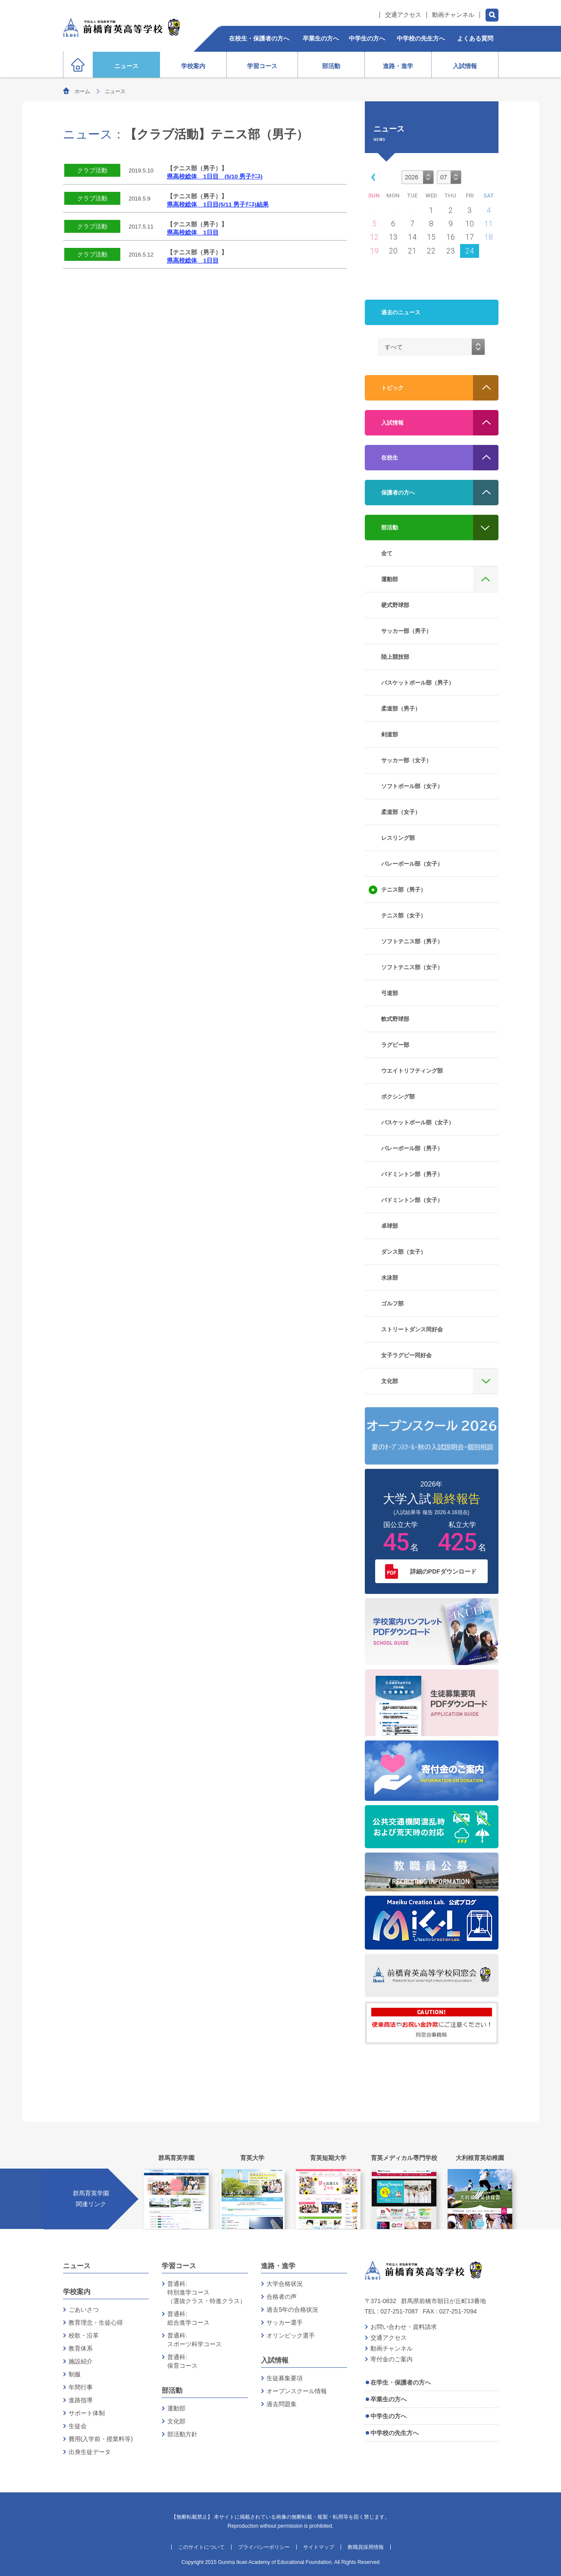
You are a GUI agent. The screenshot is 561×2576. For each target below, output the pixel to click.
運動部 (176, 2408)
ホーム (82, 91)
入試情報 (274, 2360)
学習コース (179, 2265)
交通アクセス (403, 15)
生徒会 (78, 2426)
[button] (371, 176)
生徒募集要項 (284, 2378)
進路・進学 (278, 2265)
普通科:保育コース (182, 2361)
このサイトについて (201, 2547)
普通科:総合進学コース (188, 2318)
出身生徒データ (90, 2451)
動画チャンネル (453, 15)
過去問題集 (281, 2404)
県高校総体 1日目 (193, 232)
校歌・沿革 (84, 2335)
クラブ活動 (92, 170)
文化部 (176, 2421)
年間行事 (81, 2387)
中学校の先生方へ (394, 2432)
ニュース (77, 2265)
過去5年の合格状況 (292, 2309)
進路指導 (81, 2400)
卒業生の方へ (388, 2399)
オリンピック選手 (290, 2335)
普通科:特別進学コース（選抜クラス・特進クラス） (206, 2292)
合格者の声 (281, 2296)
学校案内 (77, 2291)
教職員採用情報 (366, 2547)
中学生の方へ (388, 2416)
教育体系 (81, 2348)
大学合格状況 (284, 2283)
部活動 (172, 2390)
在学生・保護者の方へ (400, 2382)
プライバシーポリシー (264, 2547)
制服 (75, 2374)
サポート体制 (87, 2413)
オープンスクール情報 (296, 2391)
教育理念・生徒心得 (96, 2322)
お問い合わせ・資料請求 (403, 2326)
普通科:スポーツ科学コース (194, 2340)
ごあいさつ (84, 2309)
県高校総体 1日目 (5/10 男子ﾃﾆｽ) (215, 176)
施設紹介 (81, 2361)
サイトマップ (318, 2547)
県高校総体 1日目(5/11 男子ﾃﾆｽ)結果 (218, 204)
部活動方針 (182, 2434)
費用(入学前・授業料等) (101, 2438)
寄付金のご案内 (391, 2359)
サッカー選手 (284, 2322)
